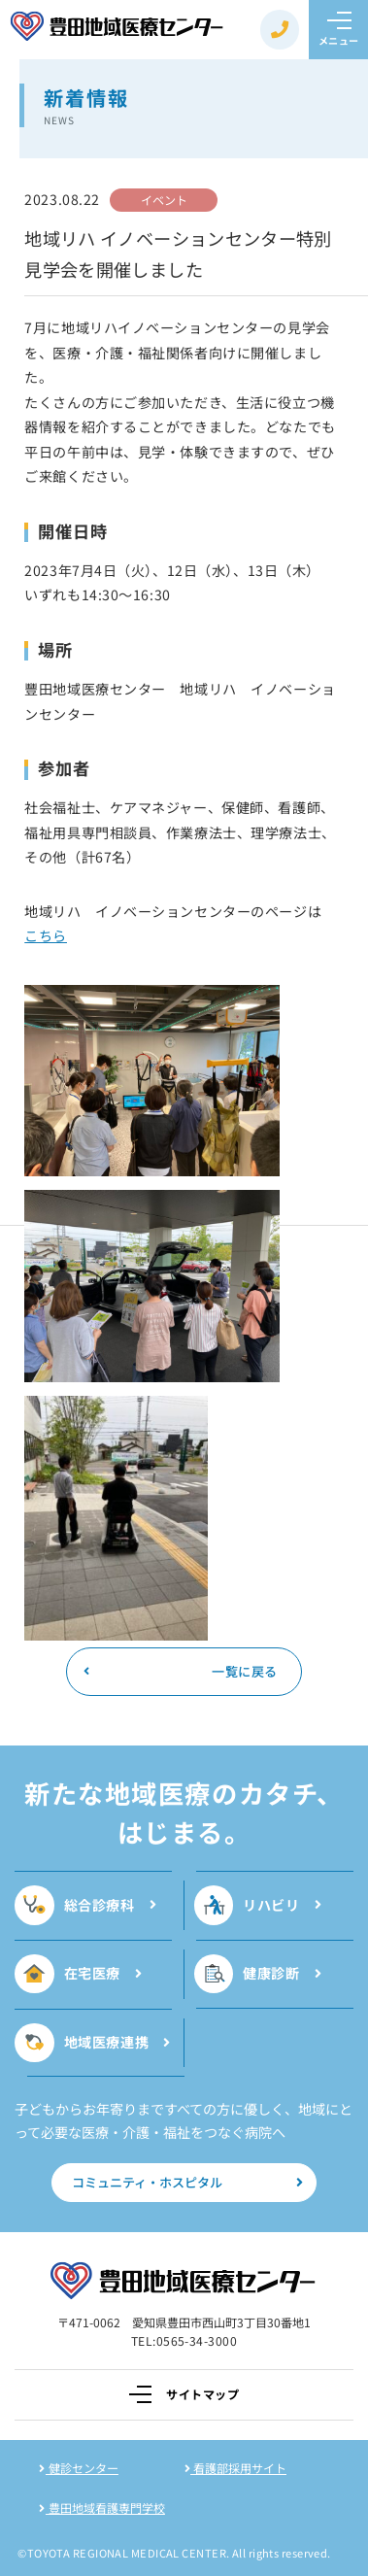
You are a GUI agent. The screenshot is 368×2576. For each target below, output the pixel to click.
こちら (45, 935)
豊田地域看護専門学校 (102, 2507)
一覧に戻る (180, 1671)
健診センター (78, 2467)
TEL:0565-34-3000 (184, 2340)
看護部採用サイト (235, 2467)
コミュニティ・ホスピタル (188, 2182)
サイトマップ (184, 2394)
